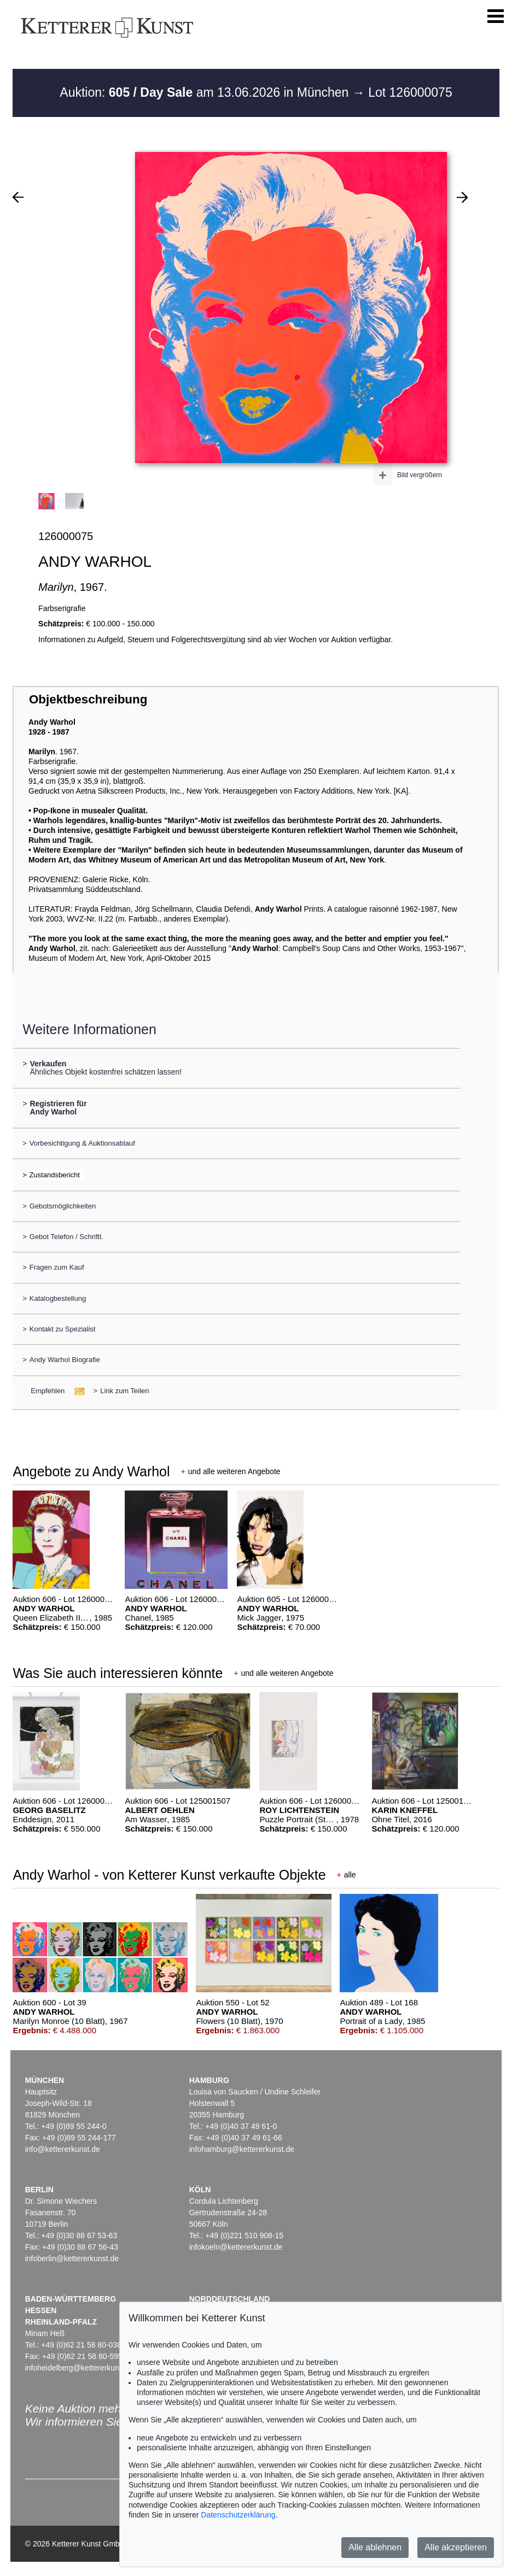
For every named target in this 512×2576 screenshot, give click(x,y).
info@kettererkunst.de (62, 2149)
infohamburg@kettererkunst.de (241, 2149)
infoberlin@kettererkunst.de (72, 2258)
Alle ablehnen (375, 2547)
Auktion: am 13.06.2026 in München (206, 92)
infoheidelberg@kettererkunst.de (80, 2367)
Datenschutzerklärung (238, 2514)
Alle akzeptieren (455, 2547)
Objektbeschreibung (88, 699)
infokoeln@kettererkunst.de (236, 2247)
